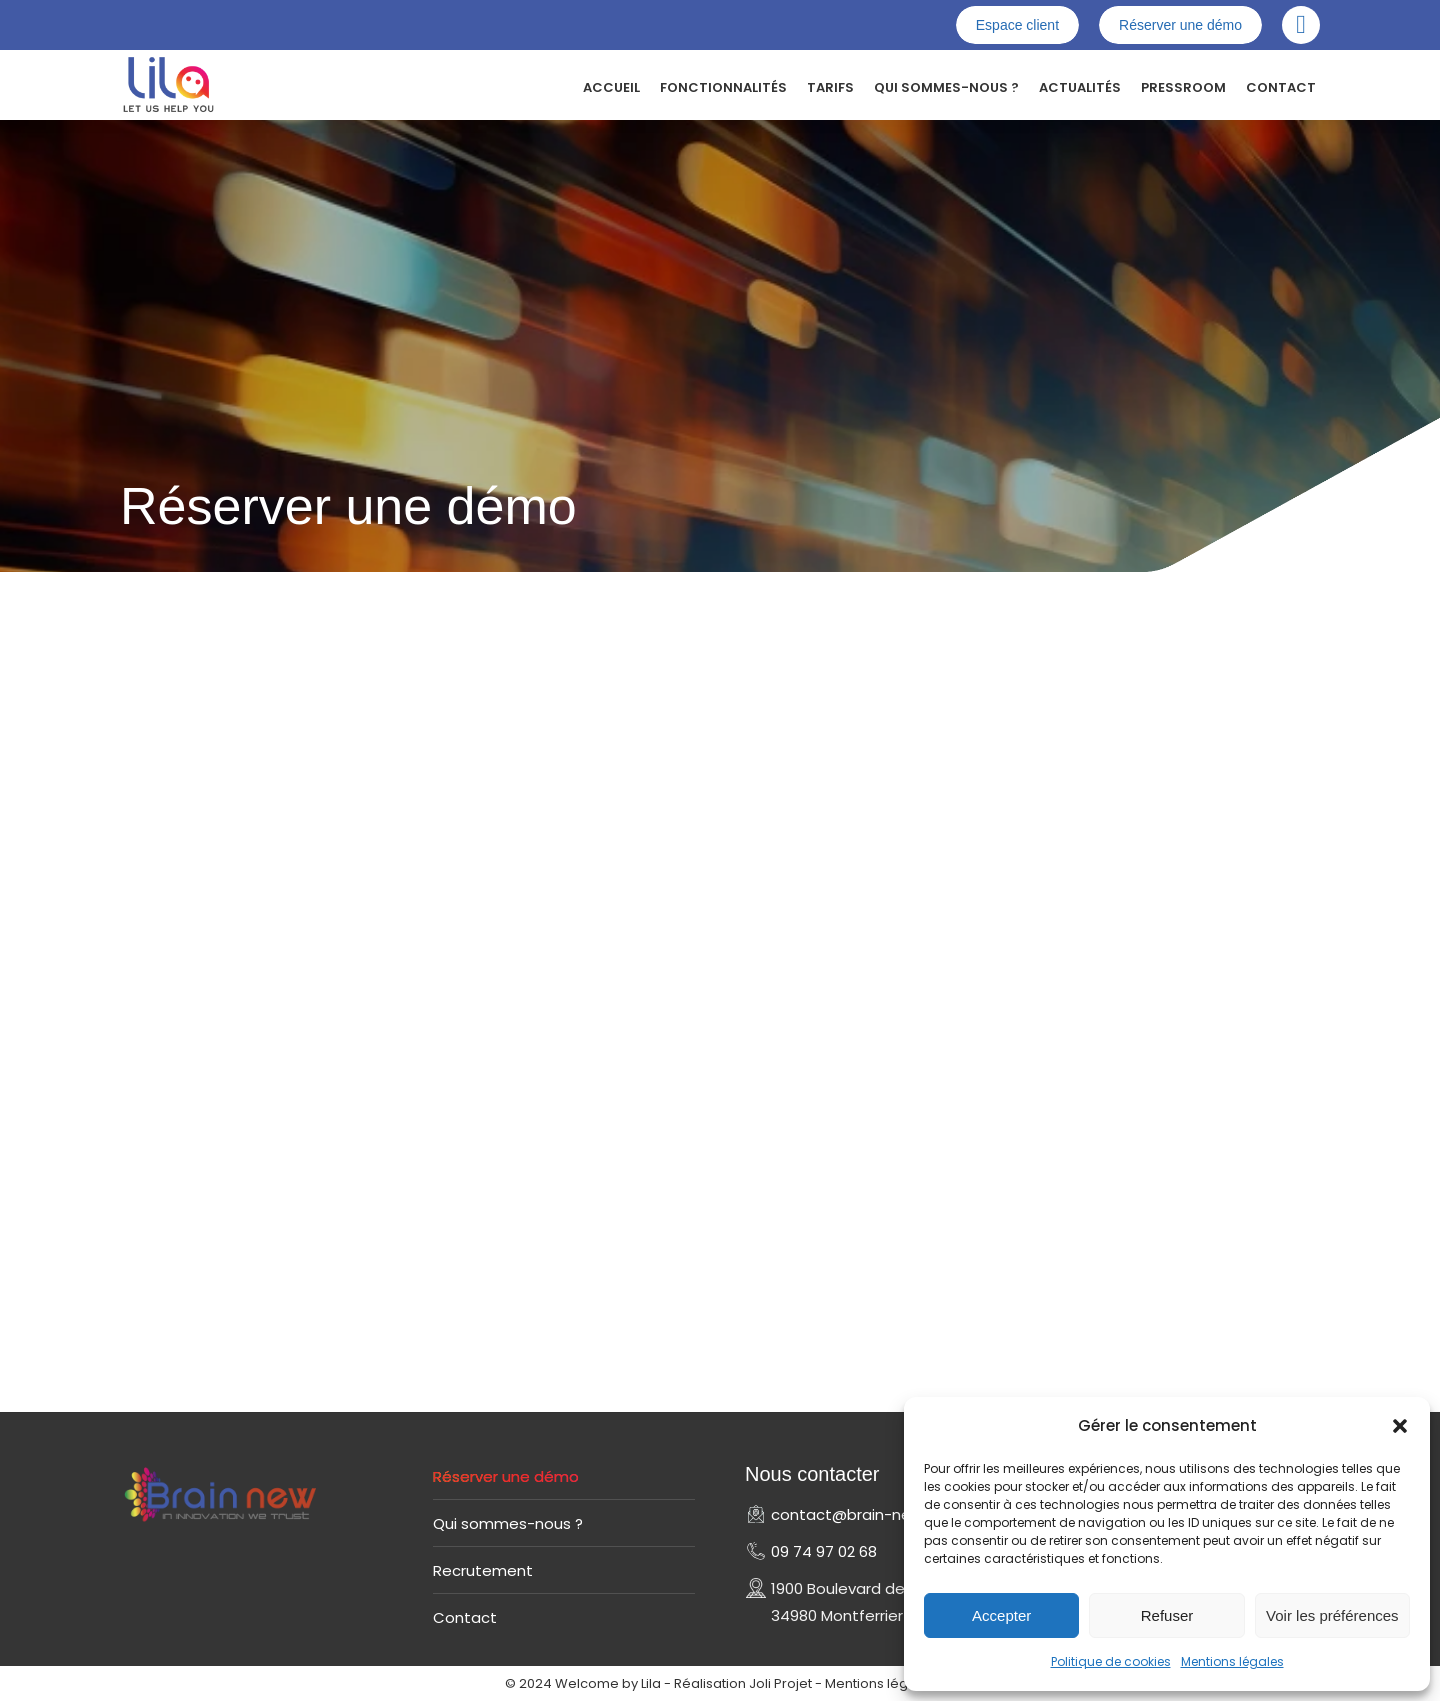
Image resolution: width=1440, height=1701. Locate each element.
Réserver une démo (506, 1476)
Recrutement (483, 1570)
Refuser (1167, 1615)
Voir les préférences (1332, 1615)
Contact (465, 1617)
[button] (1400, 1426)
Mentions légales (1232, 1661)
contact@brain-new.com (865, 1514)
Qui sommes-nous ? (508, 1523)
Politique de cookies (1111, 1661)
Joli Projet (780, 1683)
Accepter (1001, 1615)
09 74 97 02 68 (824, 1551)
